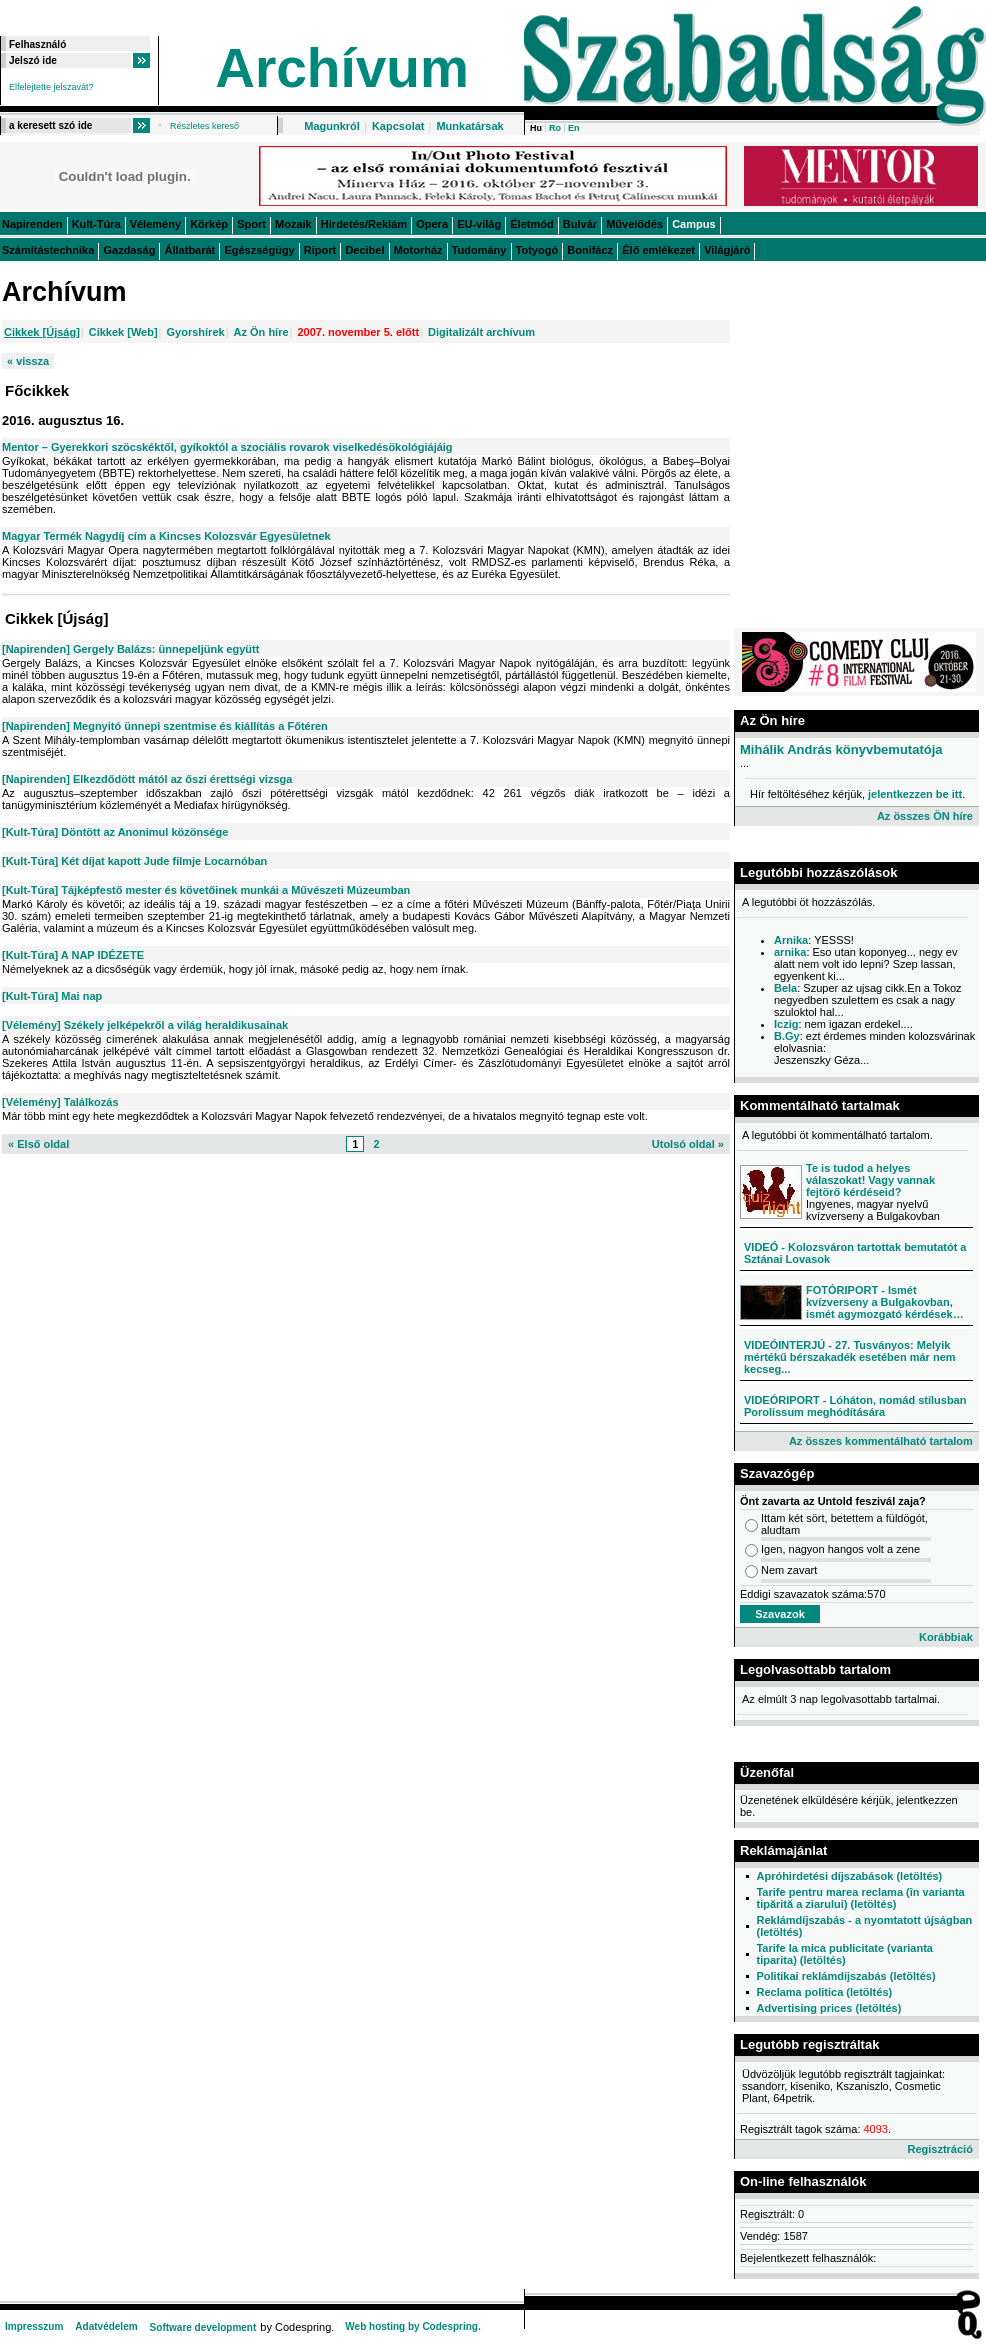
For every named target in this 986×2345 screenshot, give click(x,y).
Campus (693, 224)
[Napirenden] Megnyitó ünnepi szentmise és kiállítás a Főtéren (165, 726)
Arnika (791, 940)
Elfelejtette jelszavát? (51, 87)
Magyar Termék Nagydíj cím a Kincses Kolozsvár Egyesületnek (166, 536)
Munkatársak (469, 126)
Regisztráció (939, 2149)
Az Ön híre (261, 332)
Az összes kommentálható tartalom (881, 1441)
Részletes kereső (204, 126)
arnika (790, 952)
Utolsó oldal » (688, 1144)
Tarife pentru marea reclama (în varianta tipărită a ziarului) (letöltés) (860, 1898)
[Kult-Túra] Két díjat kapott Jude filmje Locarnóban (134, 861)
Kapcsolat (398, 126)
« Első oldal (38, 1144)
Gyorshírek (196, 332)
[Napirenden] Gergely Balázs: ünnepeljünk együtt (130, 649)
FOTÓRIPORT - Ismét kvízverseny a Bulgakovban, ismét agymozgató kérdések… (885, 1302)
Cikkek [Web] (123, 332)
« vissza (28, 361)
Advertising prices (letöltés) (828, 2008)
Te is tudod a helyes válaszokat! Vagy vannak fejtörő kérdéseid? (870, 1180)
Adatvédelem (106, 2326)
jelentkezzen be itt (915, 794)
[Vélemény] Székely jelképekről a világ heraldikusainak (145, 1025)
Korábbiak (946, 1637)
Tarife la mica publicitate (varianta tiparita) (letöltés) (844, 1954)
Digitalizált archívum (481, 332)
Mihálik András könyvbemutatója (841, 749)
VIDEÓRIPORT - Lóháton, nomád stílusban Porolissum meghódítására (855, 1406)
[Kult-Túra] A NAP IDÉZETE (73, 955)
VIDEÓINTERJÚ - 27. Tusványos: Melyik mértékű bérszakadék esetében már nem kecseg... (850, 1357)
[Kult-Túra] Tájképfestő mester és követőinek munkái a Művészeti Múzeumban (206, 890)
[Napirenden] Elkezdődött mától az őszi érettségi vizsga (147, 779)
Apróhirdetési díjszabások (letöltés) (849, 1876)
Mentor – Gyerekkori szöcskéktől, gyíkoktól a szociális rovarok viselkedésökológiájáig (227, 447)
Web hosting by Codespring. (412, 2326)
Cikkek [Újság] (42, 332)
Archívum (342, 68)
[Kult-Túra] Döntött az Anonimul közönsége (115, 832)
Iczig (786, 1024)
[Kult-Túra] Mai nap (52, 996)
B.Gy (787, 1036)
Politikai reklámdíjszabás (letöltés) (845, 1976)
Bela (785, 988)
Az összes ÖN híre (925, 816)
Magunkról (332, 126)
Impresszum (34, 2326)
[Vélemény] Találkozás (60, 1102)
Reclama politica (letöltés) (824, 1992)
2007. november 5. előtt (358, 332)
